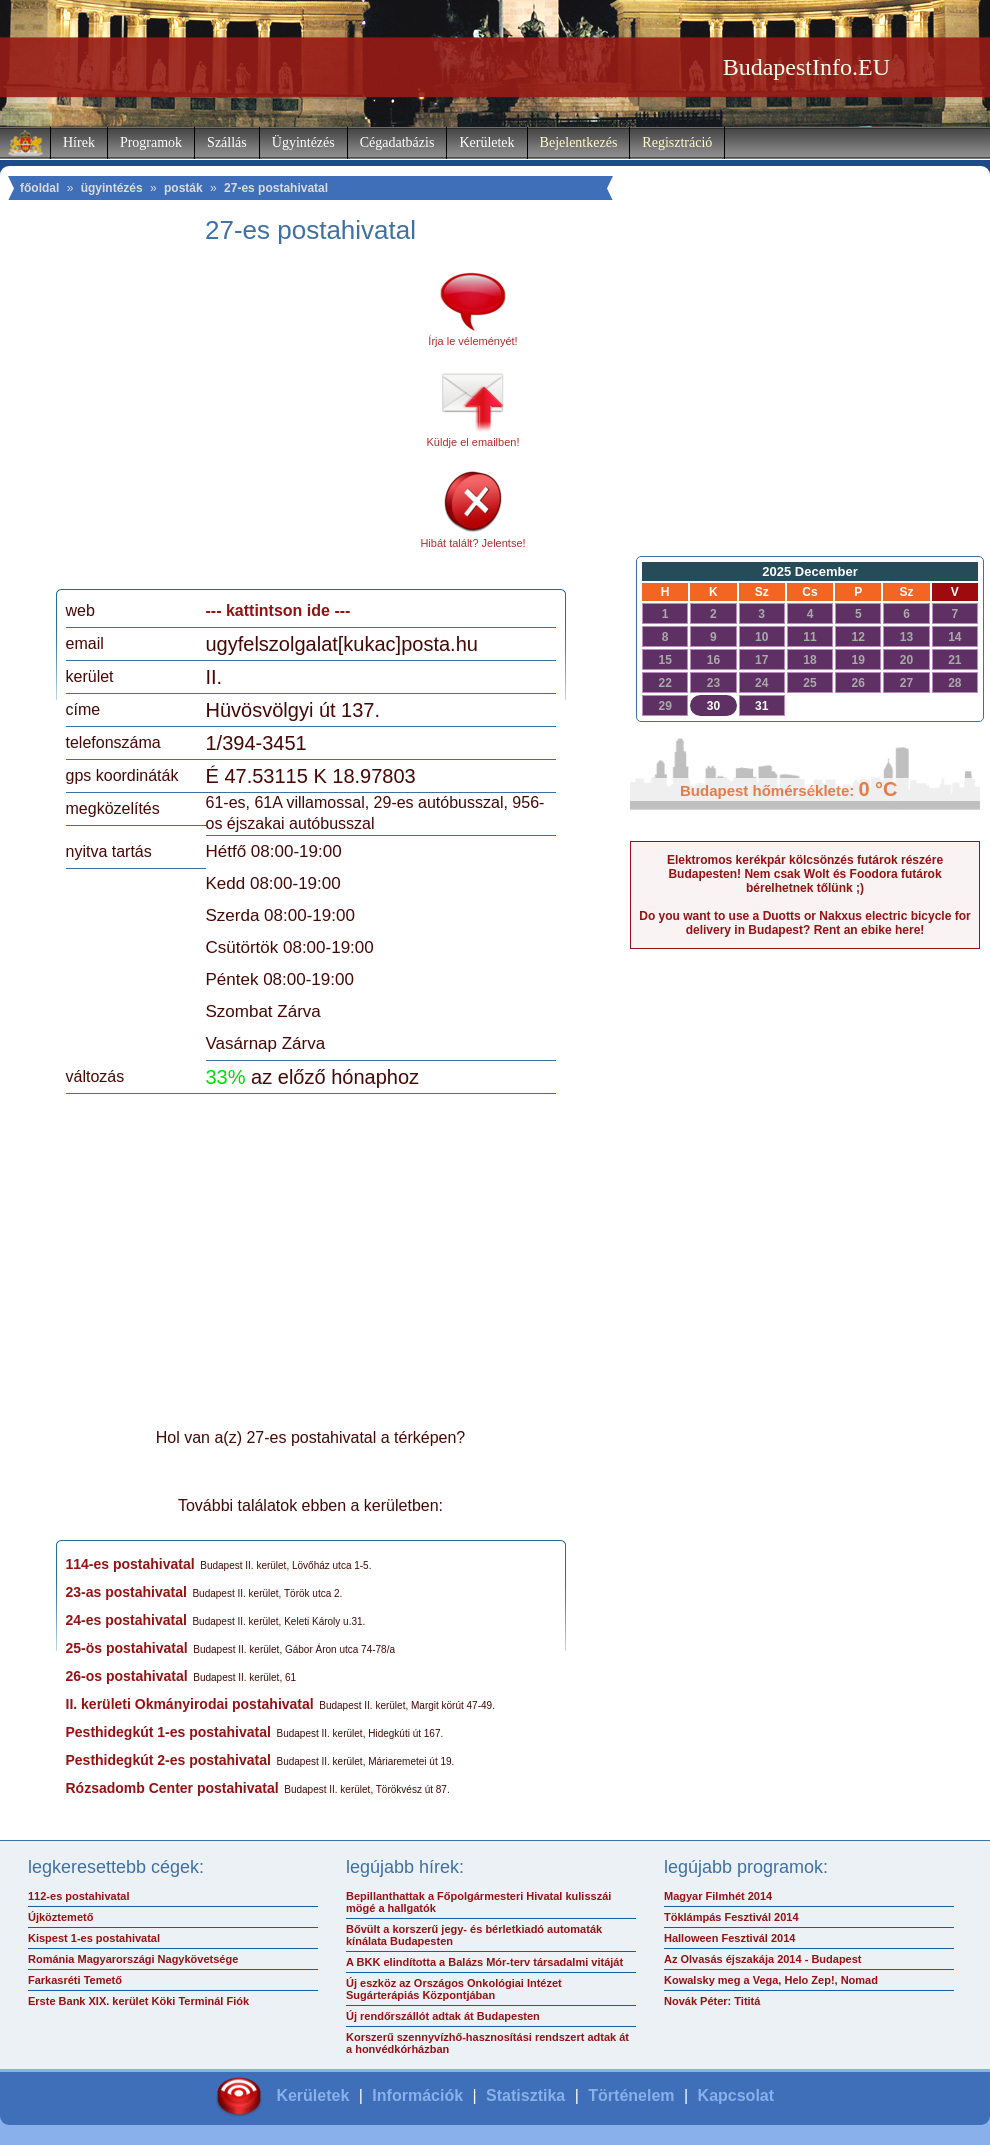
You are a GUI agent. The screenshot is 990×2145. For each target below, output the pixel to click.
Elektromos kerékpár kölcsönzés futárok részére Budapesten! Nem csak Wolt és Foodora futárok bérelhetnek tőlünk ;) (805, 874)
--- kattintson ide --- (278, 610)
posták (183, 188)
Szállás (227, 142)
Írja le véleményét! (472, 341)
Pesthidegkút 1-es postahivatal (168, 1732)
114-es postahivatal (130, 1564)
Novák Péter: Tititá (712, 2001)
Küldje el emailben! (473, 442)
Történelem (631, 2095)
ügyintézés (112, 188)
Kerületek (486, 142)
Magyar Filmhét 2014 (718, 1896)
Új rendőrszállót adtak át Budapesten (443, 2016)
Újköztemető (60, 1917)
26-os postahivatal (127, 1676)
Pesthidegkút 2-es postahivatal (168, 1760)
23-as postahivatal (126, 1592)
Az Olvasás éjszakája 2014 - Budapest (763, 1959)
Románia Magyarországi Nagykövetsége (133, 1959)
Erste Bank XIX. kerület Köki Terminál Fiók (138, 2001)
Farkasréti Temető (75, 1980)
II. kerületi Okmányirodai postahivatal (190, 1704)
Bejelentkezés (579, 142)
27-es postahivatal (276, 188)
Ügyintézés (303, 142)
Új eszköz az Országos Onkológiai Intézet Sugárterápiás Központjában (454, 1989)
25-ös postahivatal (127, 1648)
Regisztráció (677, 142)
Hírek (79, 142)
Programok (151, 142)
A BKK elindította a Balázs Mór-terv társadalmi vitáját (484, 1962)
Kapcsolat (736, 2095)
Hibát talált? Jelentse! (472, 543)
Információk (417, 2095)
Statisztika (525, 2095)
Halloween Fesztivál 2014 (729, 1938)
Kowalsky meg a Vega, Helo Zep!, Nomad (771, 1980)
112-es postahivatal (79, 1896)
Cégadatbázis (397, 142)
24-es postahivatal (126, 1620)
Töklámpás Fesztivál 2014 (731, 1917)
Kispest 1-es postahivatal (94, 1938)
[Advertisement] (233, 424)
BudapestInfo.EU (806, 67)
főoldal (39, 188)
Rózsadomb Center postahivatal (172, 1788)
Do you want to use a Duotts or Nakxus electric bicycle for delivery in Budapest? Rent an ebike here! (804, 923)
